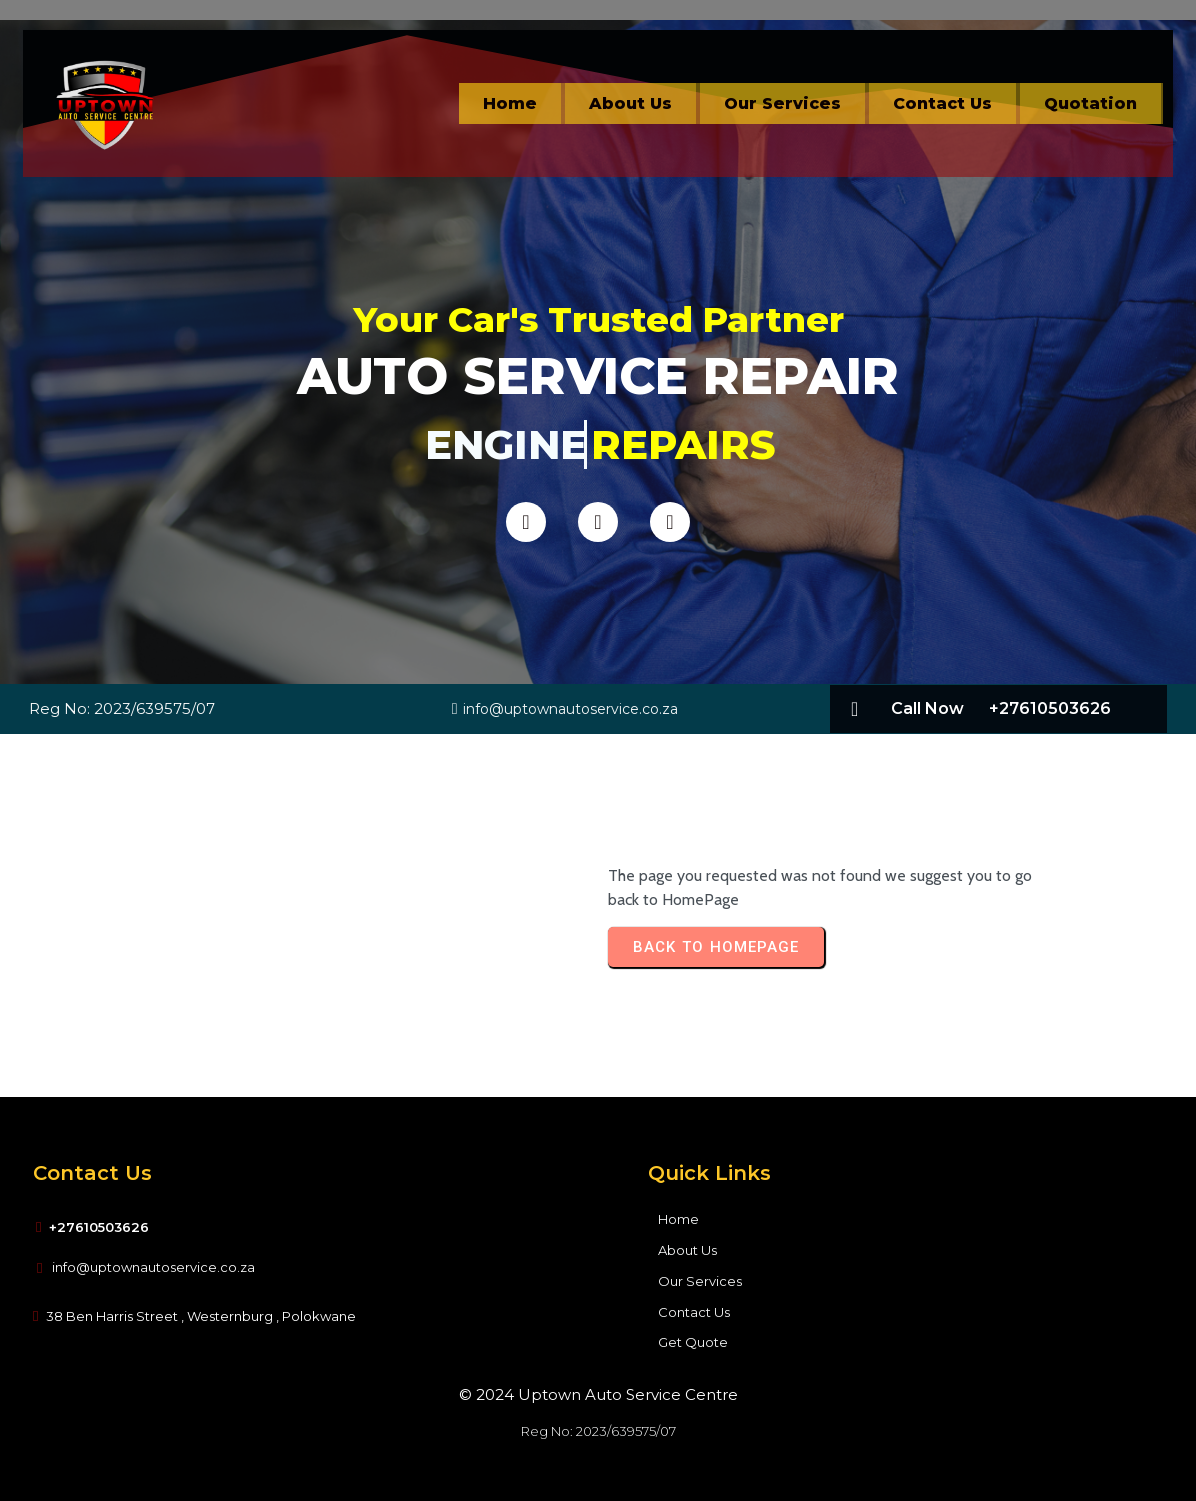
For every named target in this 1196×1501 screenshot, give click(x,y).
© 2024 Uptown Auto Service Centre (598, 1394)
